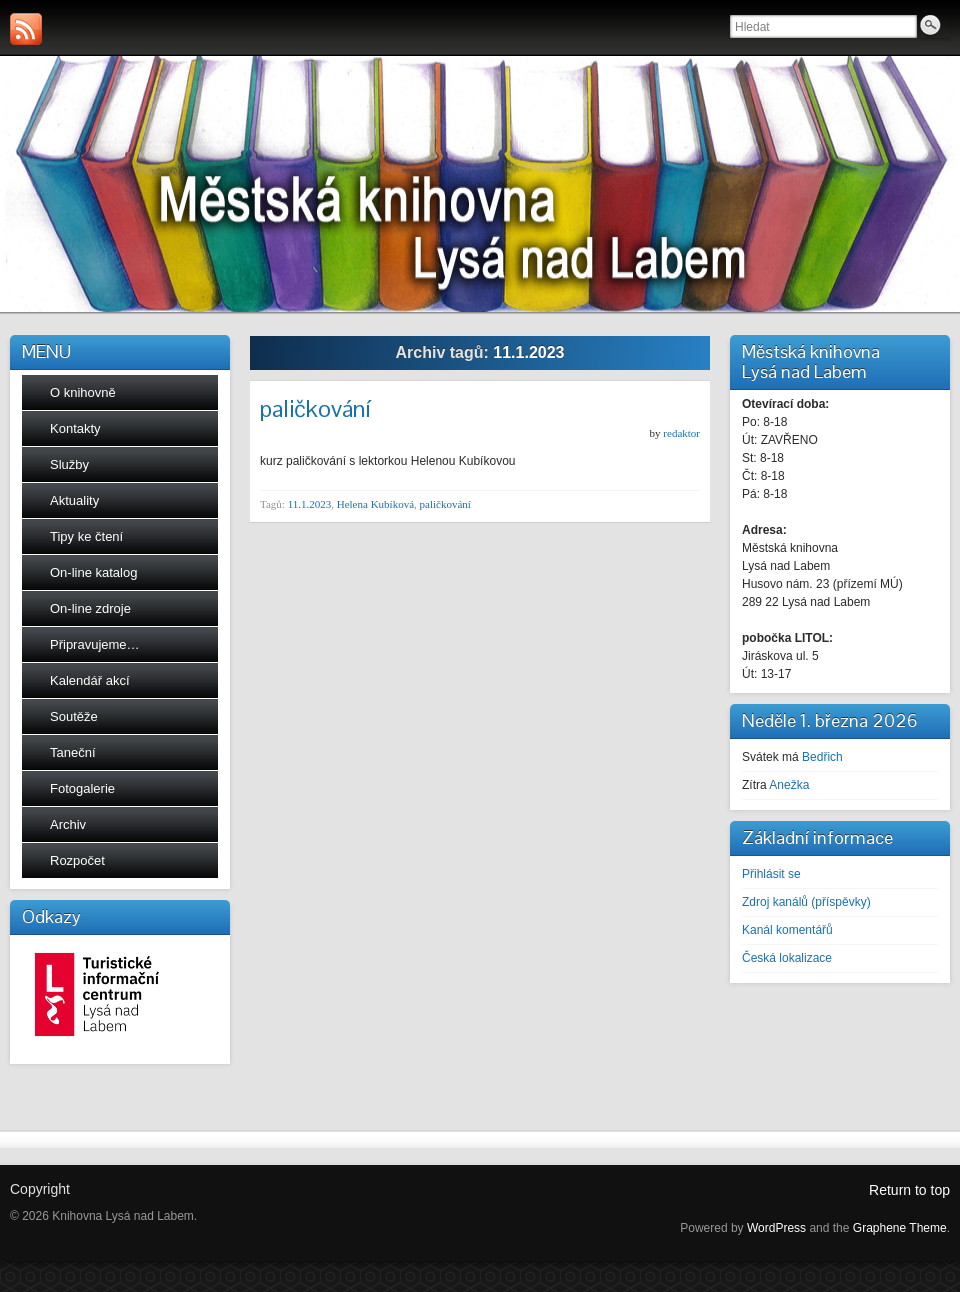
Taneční (73, 752)
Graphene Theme (900, 1228)
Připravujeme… (95, 644)
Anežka (789, 785)
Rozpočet (77, 860)
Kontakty (75, 428)
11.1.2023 (310, 504)
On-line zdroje (90, 608)
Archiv (68, 824)
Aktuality (74, 500)
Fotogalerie (82, 788)
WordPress (776, 1228)
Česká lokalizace (787, 958)
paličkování (315, 408)
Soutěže (74, 716)
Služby (69, 464)
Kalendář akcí (90, 680)
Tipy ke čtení (86, 536)
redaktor (681, 433)
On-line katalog (93, 572)
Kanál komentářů (787, 930)
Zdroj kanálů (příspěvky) (806, 902)
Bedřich (822, 757)
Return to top (909, 1190)
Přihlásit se (771, 874)
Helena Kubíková (375, 504)
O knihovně (83, 392)
